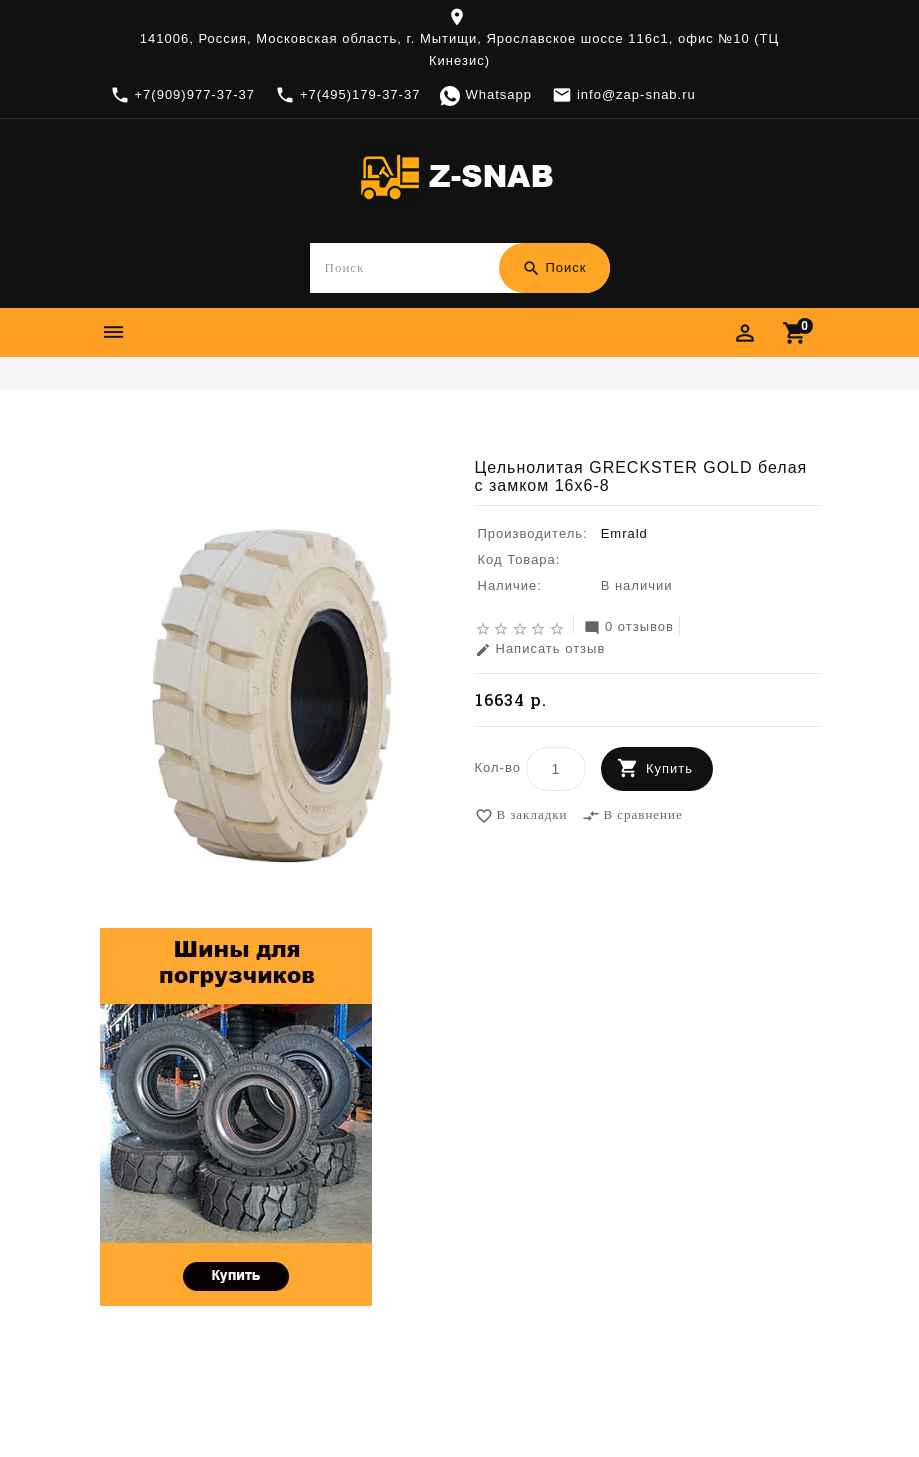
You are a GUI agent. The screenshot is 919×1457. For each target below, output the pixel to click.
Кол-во (498, 768)
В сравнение (632, 817)
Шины (318, 424)
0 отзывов (629, 628)
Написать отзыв (540, 650)
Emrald (369, 424)
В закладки (521, 817)
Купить (669, 769)
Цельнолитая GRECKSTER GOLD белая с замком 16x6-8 (609, 424)
